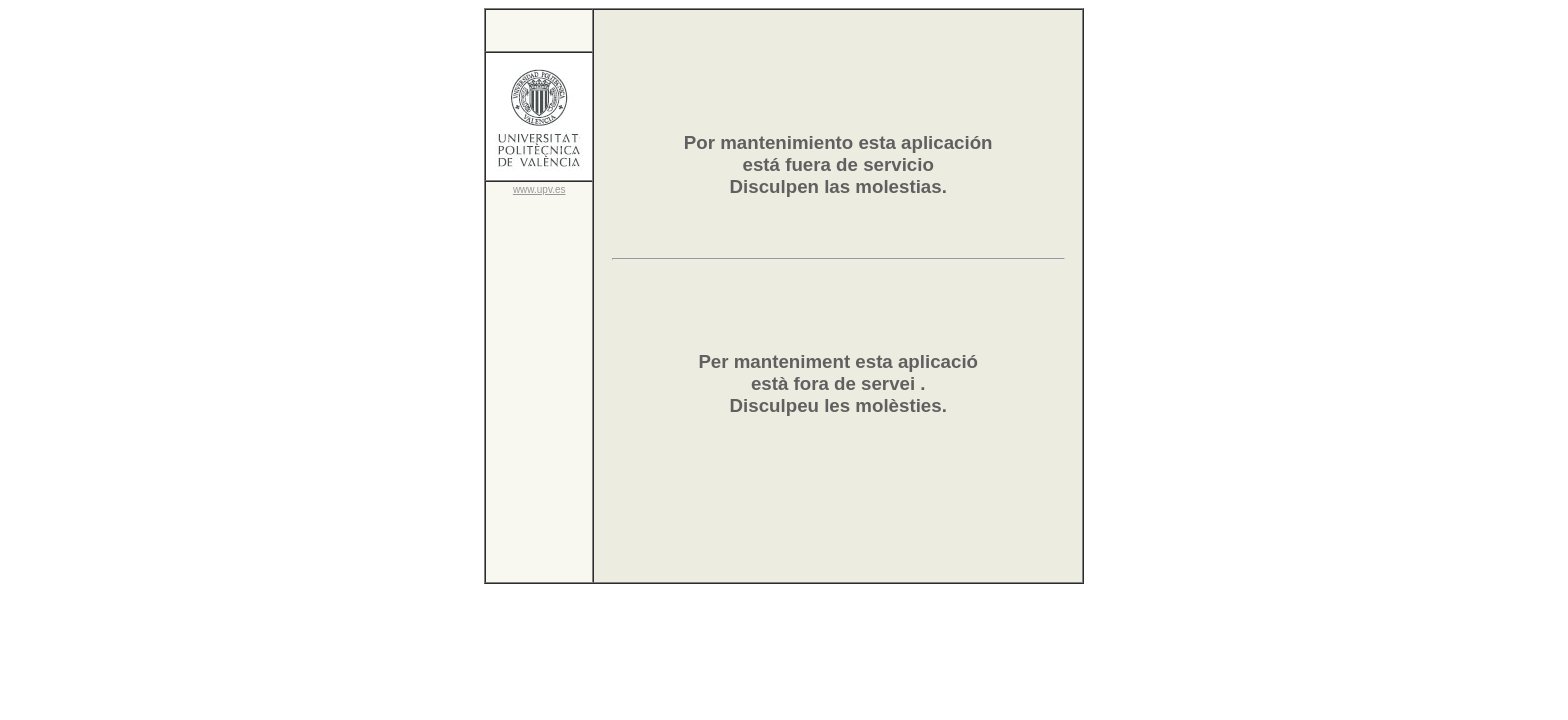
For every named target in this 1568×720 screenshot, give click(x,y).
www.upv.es (539, 189)
